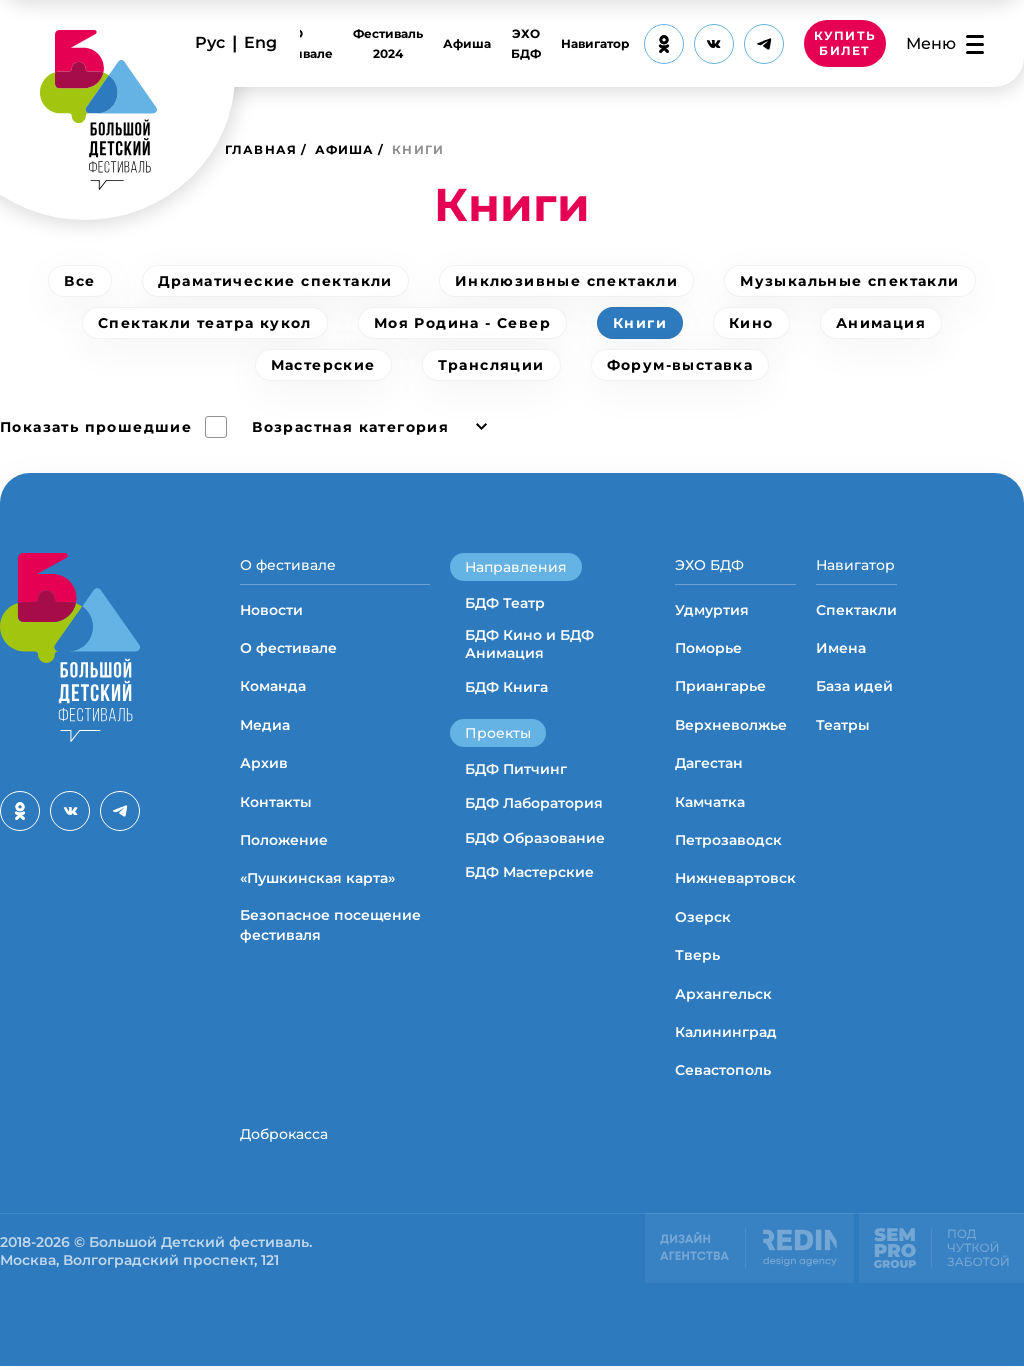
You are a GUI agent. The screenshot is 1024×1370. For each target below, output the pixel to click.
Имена (841, 650)
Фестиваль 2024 (388, 43)
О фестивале (298, 43)
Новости (271, 611)
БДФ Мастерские (529, 872)
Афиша (467, 43)
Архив (264, 765)
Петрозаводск (728, 842)
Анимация (881, 323)
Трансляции (491, 365)
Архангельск (723, 995)
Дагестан (709, 765)
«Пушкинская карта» (317, 880)
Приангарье (720, 688)
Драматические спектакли (275, 281)
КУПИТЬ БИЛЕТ (845, 44)
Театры (843, 727)
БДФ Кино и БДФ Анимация (529, 644)
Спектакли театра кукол (205, 323)
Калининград (726, 1034)
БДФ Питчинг (516, 769)
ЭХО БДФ (526, 43)
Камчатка (710, 803)
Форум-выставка (680, 365)
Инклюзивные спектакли (566, 281)
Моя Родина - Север (462, 323)
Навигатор (595, 43)
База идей (854, 688)
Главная (261, 149)
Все (79, 281)
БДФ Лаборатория (534, 803)
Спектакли (856, 611)
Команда (273, 688)
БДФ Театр (505, 603)
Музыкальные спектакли (849, 281)
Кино (751, 323)
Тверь (697, 957)
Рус (210, 42)
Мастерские (323, 365)
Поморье (708, 650)
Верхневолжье (731, 727)
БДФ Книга (506, 687)
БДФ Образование (535, 838)
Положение (284, 842)
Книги (640, 323)
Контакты (276, 803)
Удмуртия (712, 611)
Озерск (703, 919)
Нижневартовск (735, 880)
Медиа (265, 727)
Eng (260, 42)
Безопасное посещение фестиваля (330, 927)
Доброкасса (284, 1135)
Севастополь (723, 1072)
